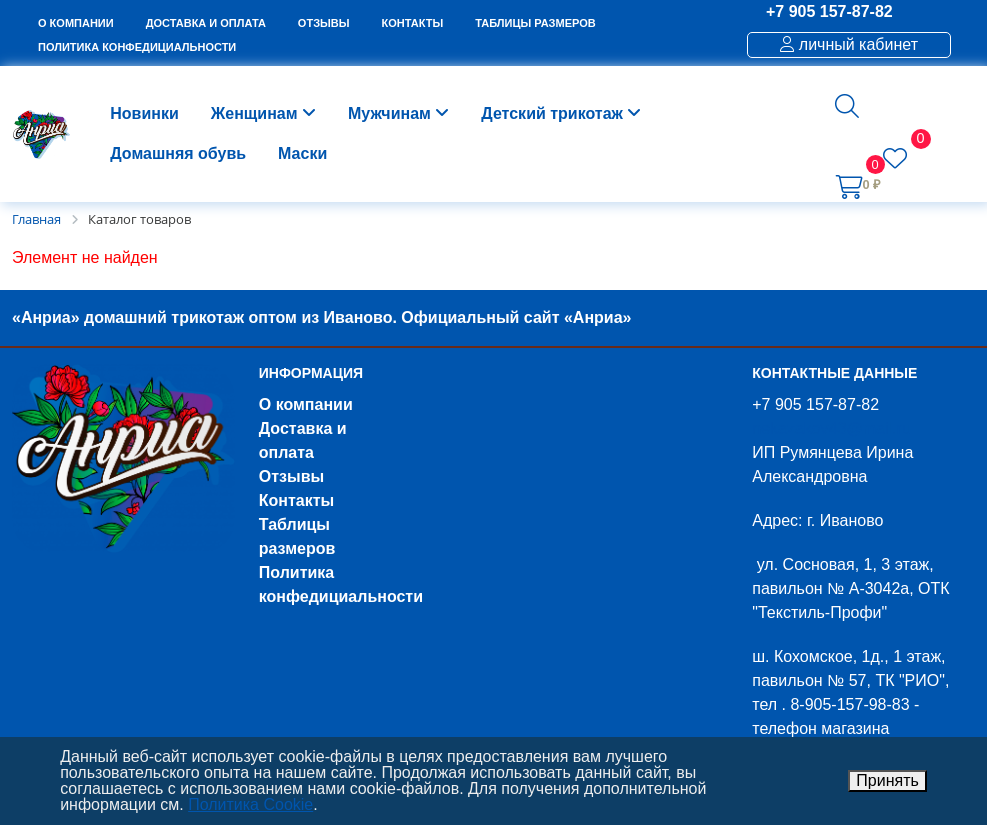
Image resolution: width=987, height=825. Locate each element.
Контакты (296, 500)
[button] (847, 106)
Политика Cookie (250, 804)
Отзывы (291, 476)
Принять (887, 780)
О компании (306, 404)
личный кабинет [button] (849, 44)
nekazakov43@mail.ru (831, 428)
